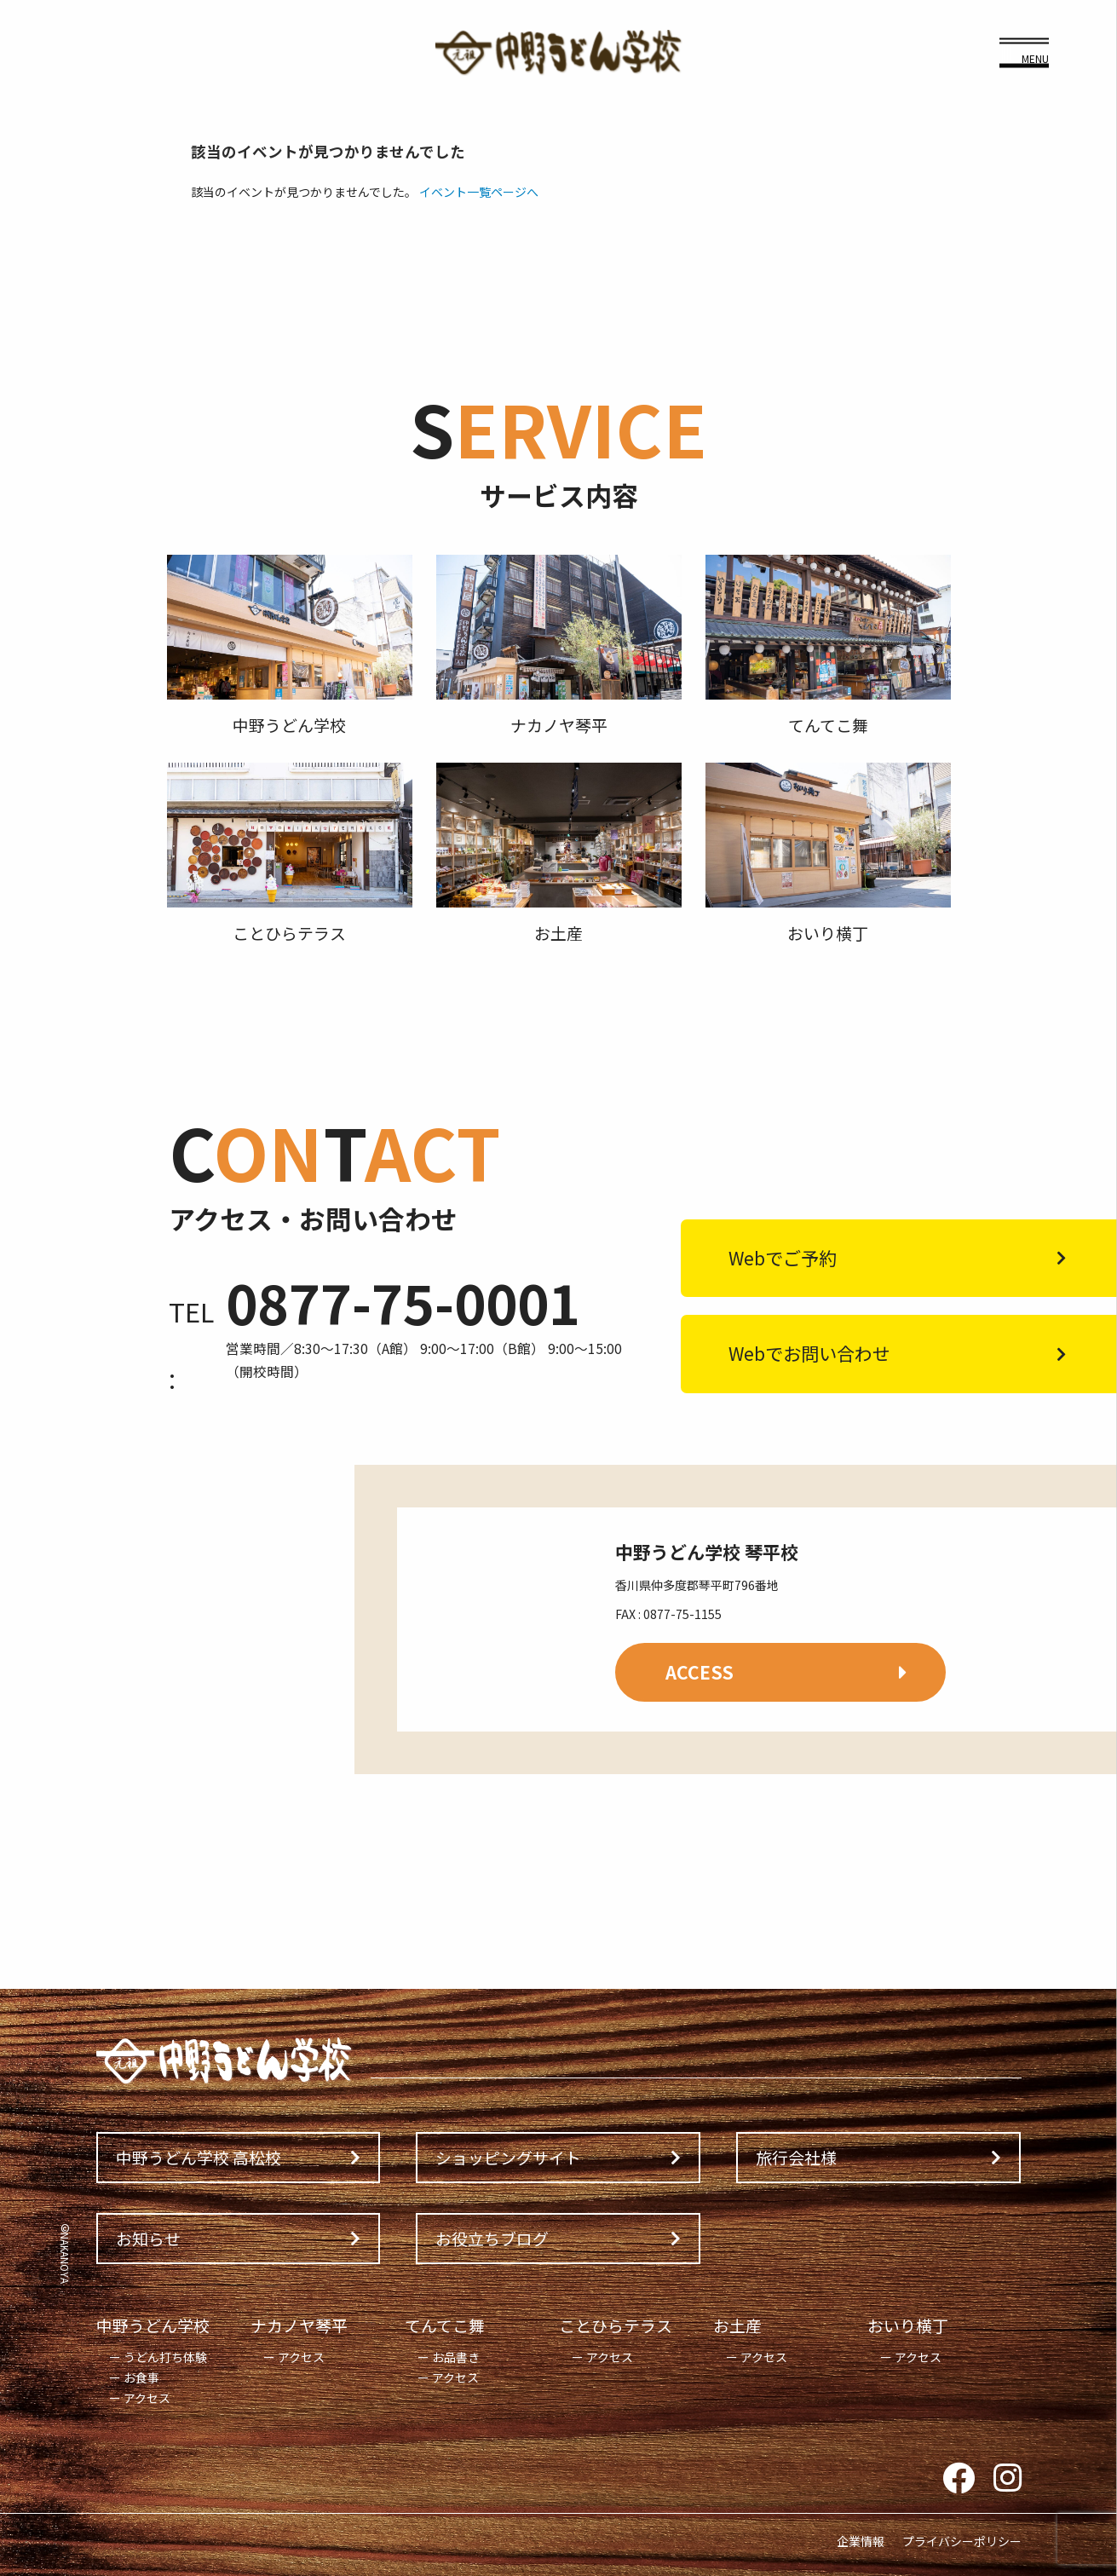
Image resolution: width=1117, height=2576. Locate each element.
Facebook (958, 2479)
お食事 (141, 2377)
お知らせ (148, 2238)
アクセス (147, 2397)
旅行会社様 (796, 2157)
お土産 (737, 2325)
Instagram (1007, 2479)
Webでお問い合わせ (809, 1353)
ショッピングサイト (508, 2157)
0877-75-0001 (403, 1302)
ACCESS (699, 1672)
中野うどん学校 (153, 2325)
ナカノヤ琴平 (299, 2325)
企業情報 (860, 2541)
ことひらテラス (615, 2325)
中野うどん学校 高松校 (198, 2157)
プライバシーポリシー (962, 2541)
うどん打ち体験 (165, 2357)
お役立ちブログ (492, 2238)
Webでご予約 (782, 1258)
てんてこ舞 (445, 2325)
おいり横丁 (907, 2325)
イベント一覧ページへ (478, 191)
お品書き (456, 2357)
